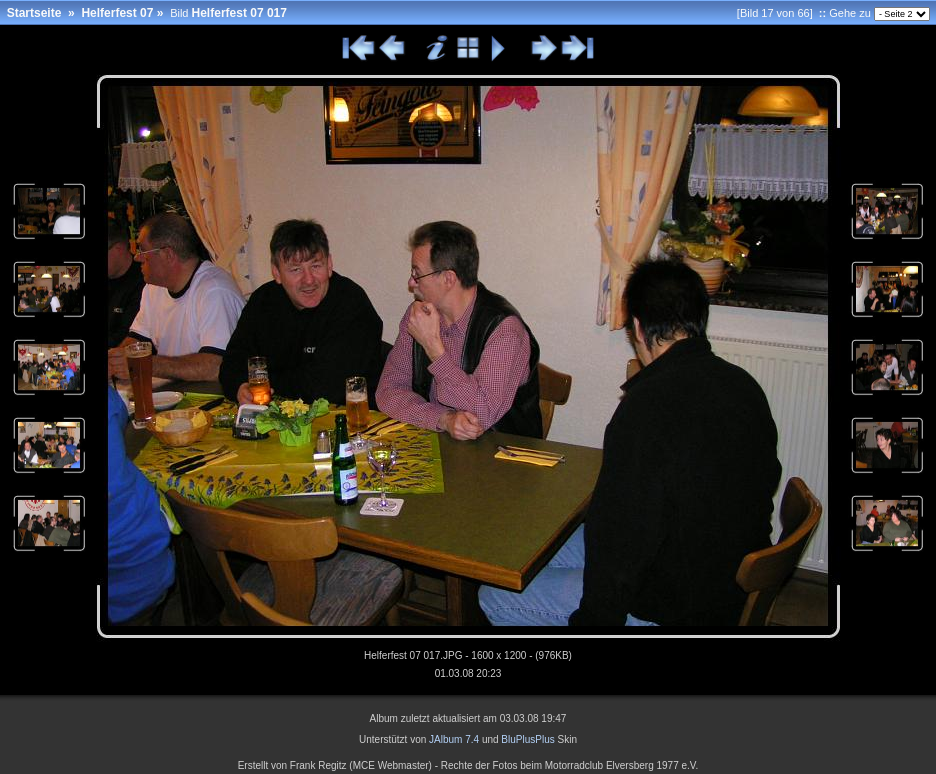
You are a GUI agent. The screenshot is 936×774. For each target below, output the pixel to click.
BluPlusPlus (527, 739)
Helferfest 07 (117, 13)
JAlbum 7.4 (454, 739)
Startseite (34, 13)
